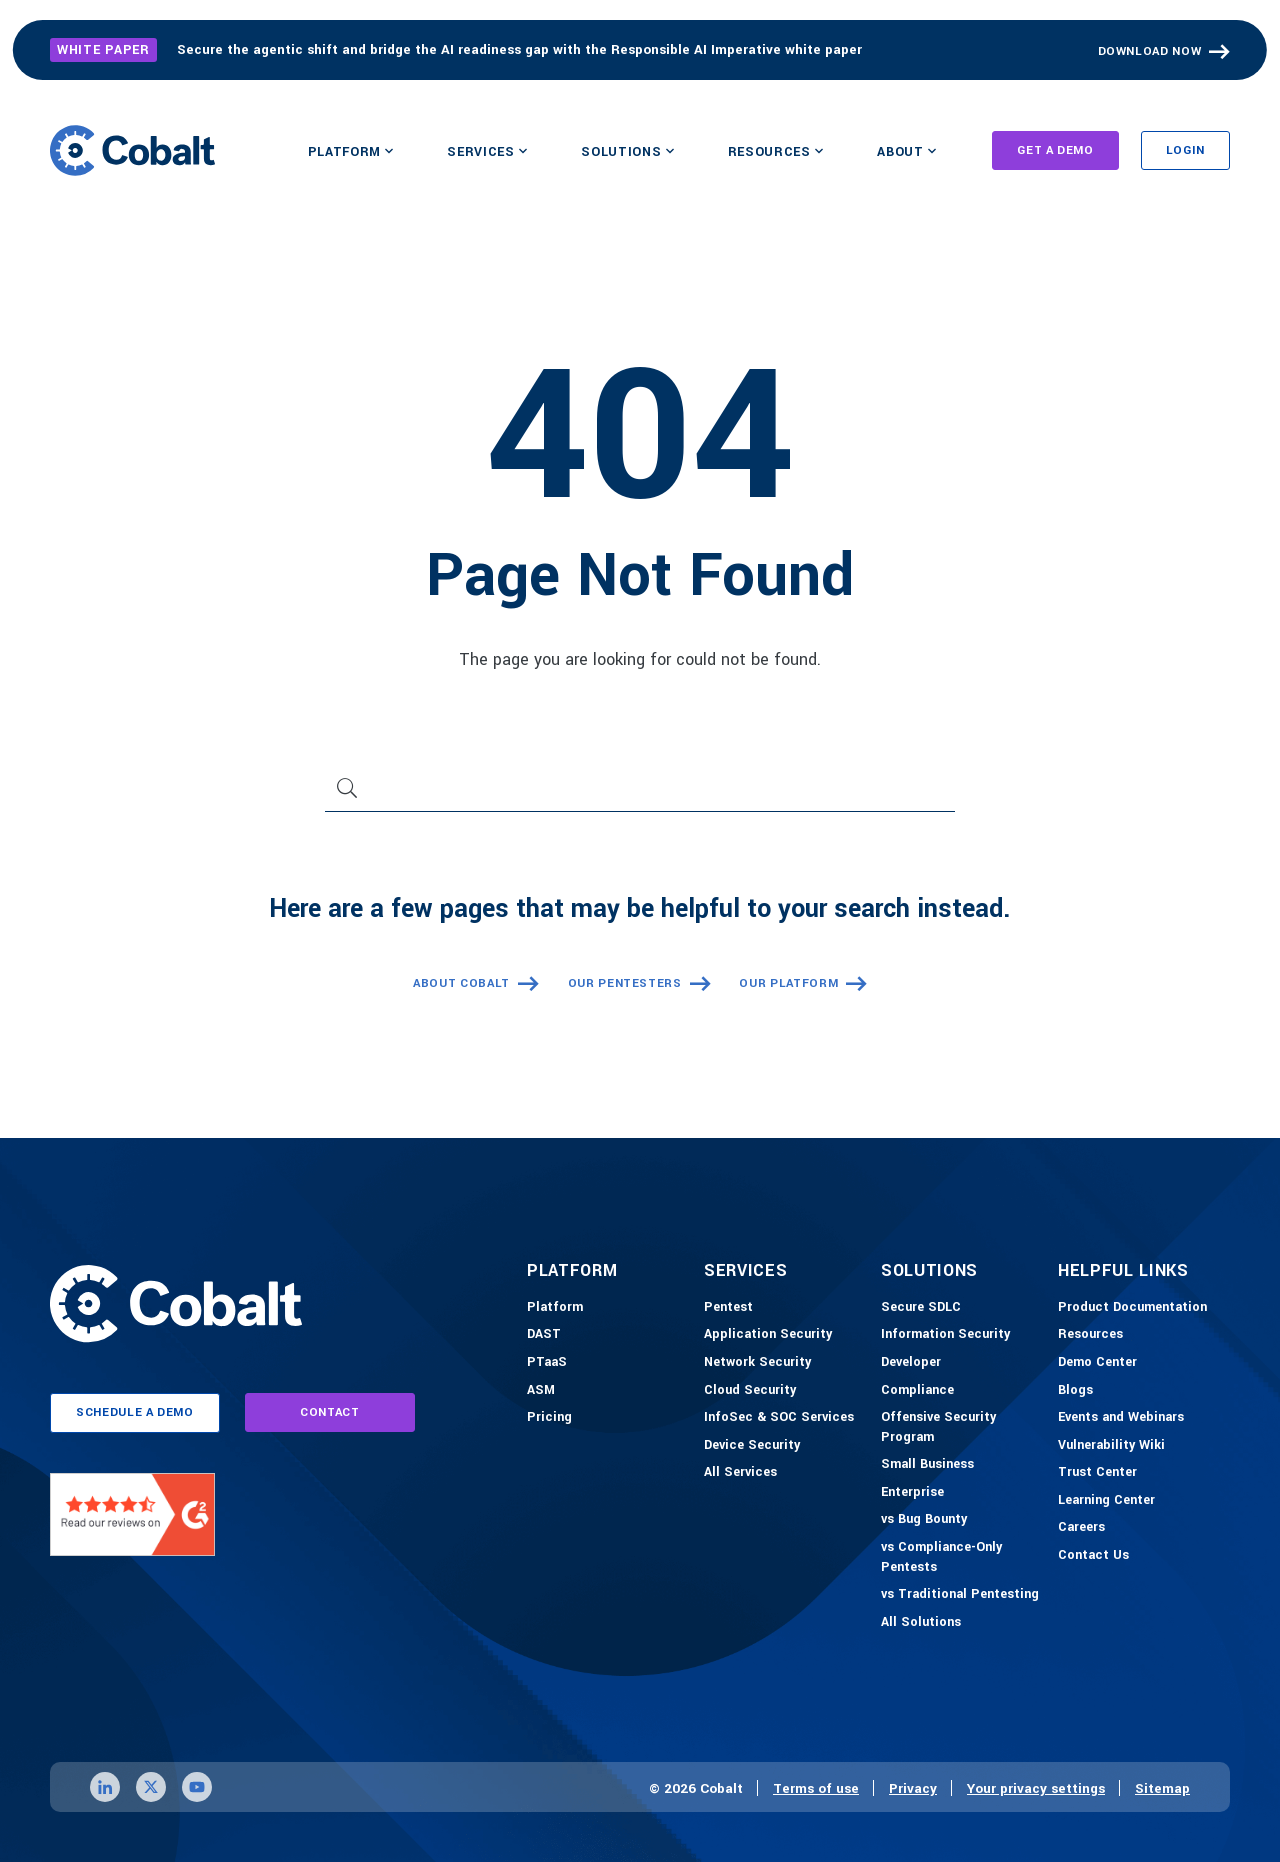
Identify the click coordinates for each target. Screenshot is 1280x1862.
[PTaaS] (547, 1363)
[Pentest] (728, 1308)
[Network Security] (757, 1363)
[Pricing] (549, 1418)
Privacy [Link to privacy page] (913, 1788)
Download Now (1150, 51)
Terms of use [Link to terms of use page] (816, 1788)
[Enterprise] (912, 1493)
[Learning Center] (1106, 1501)
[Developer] (911, 1363)
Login (1185, 150)
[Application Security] (768, 1335)
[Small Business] (927, 1465)
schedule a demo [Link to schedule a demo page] (135, 1412)
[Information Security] (945, 1335)
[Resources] (1090, 1335)
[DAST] (544, 1335)
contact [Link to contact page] (330, 1412)
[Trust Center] (1097, 1473)
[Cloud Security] (750, 1391)
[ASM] (541, 1391)
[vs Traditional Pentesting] (960, 1595)
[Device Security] (752, 1446)
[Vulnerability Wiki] (1111, 1446)
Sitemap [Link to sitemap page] (1162, 1788)
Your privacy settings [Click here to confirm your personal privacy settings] (1036, 1788)
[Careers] (1081, 1528)
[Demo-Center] (1097, 1363)
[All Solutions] (921, 1623)
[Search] (640, 796)
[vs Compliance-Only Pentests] (964, 1557)
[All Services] (740, 1473)
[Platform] (555, 1308)
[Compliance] (917, 1391)
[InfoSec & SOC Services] (779, 1418)
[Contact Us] (1093, 1556)
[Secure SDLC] (921, 1308)
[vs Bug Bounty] (924, 1520)
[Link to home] (132, 150)
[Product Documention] (1132, 1308)
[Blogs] (1075, 1391)
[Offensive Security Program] (964, 1427)
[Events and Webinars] (1121, 1418)
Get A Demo (1055, 150)
